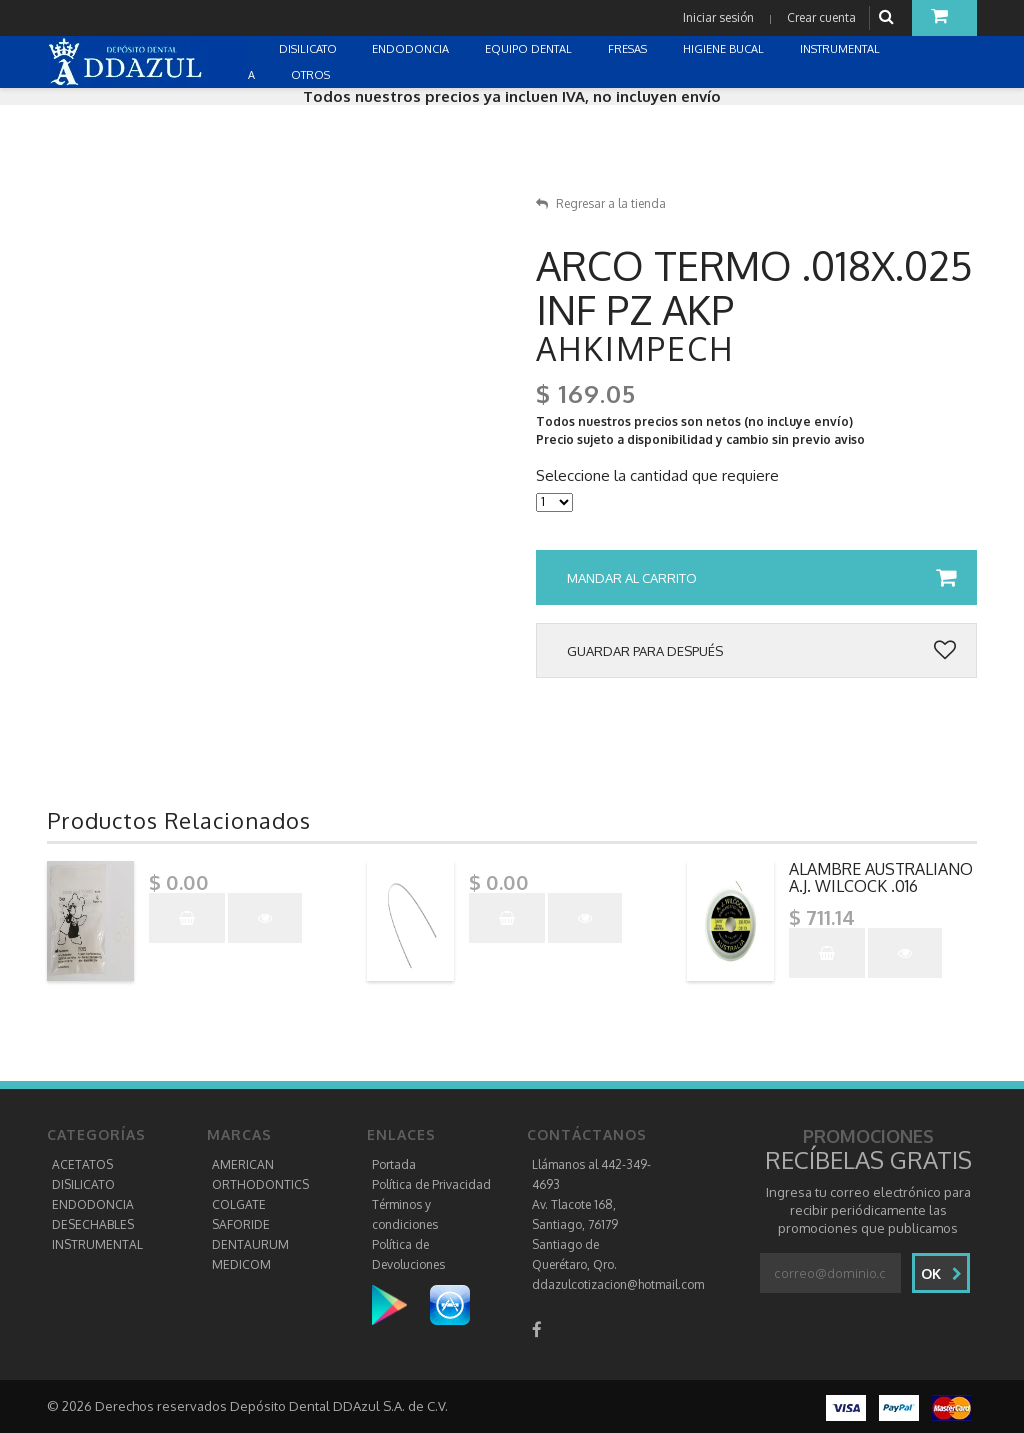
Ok (941, 1273)
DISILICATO (83, 1184)
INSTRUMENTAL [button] (841, 49)
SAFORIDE (241, 1224)
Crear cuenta (821, 17)
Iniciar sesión (718, 17)
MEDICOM (241, 1264)
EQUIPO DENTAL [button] (530, 49)
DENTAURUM (250, 1244)
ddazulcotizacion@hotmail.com (618, 1284)
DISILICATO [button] (309, 49)
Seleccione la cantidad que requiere (657, 476)
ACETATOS (82, 1164)
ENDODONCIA (93, 1204)
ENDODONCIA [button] (412, 49)
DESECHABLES (93, 1224)
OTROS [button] (312, 75)
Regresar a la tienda (601, 203)
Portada (394, 1164)
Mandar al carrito (761, 578)
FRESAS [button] (629, 49)
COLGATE (239, 1204)
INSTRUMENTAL (97, 1244)
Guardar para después (761, 651)
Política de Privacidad (431, 1184)
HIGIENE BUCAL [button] (725, 49)
